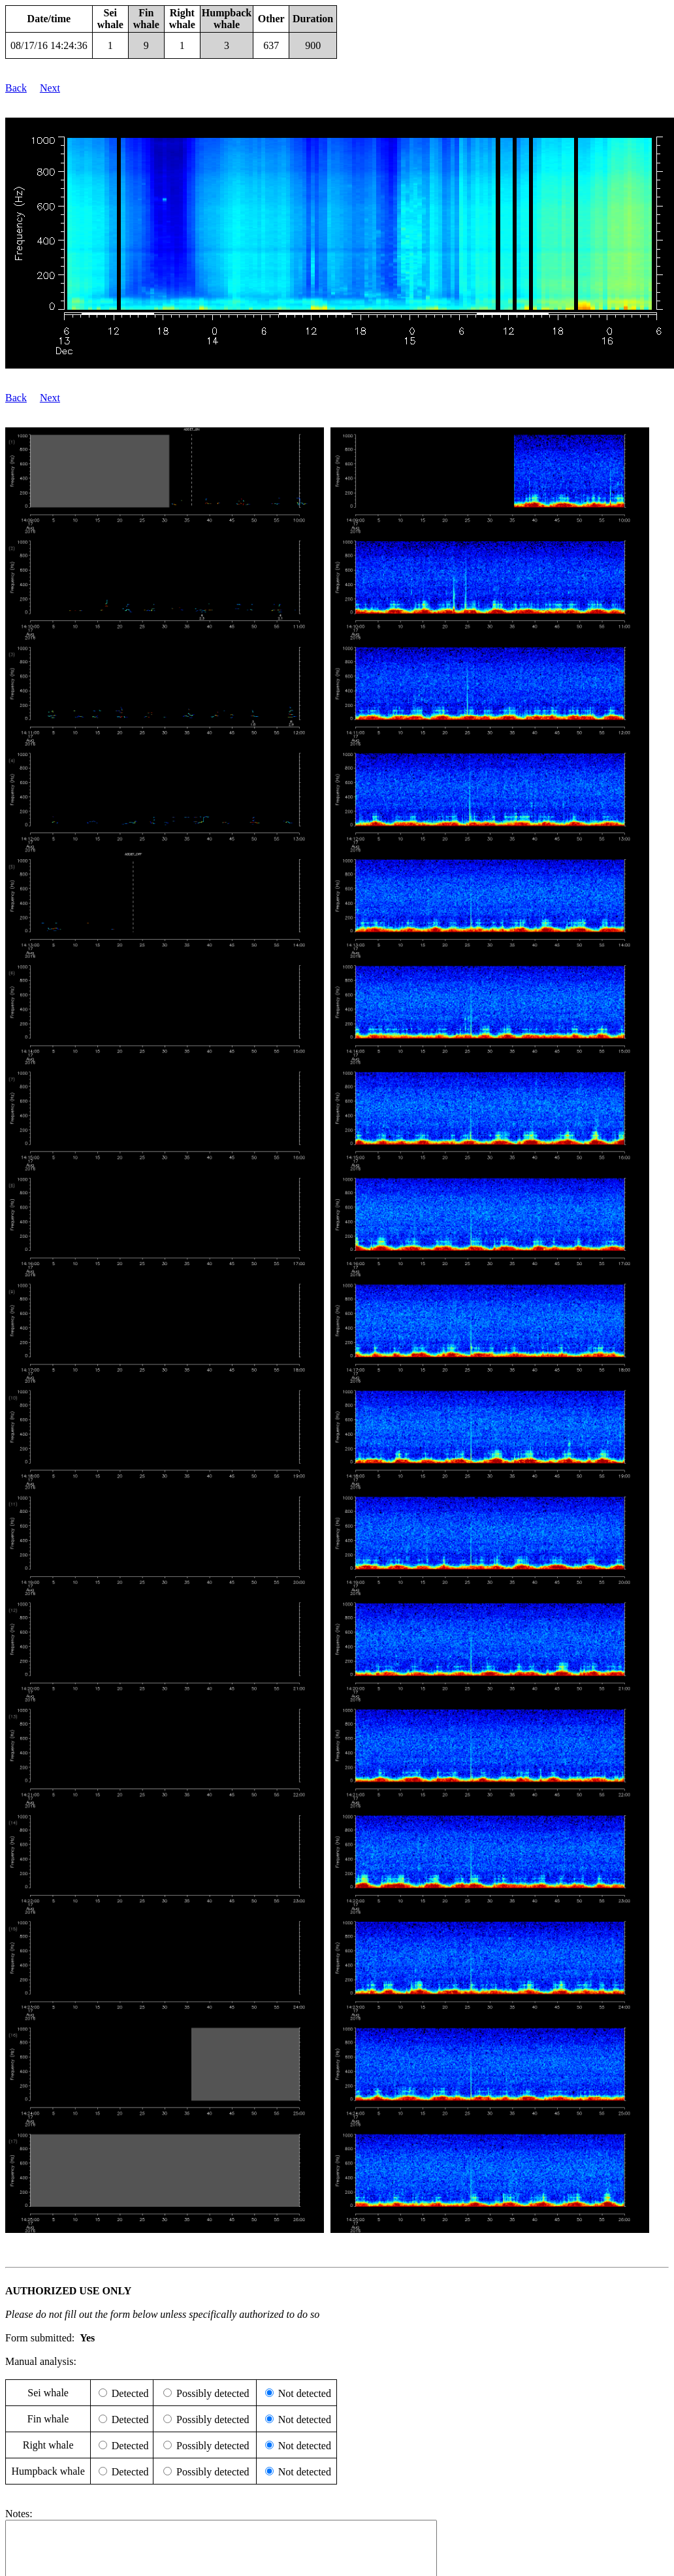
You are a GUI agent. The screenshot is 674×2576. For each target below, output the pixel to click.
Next (50, 87)
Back (16, 87)
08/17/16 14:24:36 (49, 45)
